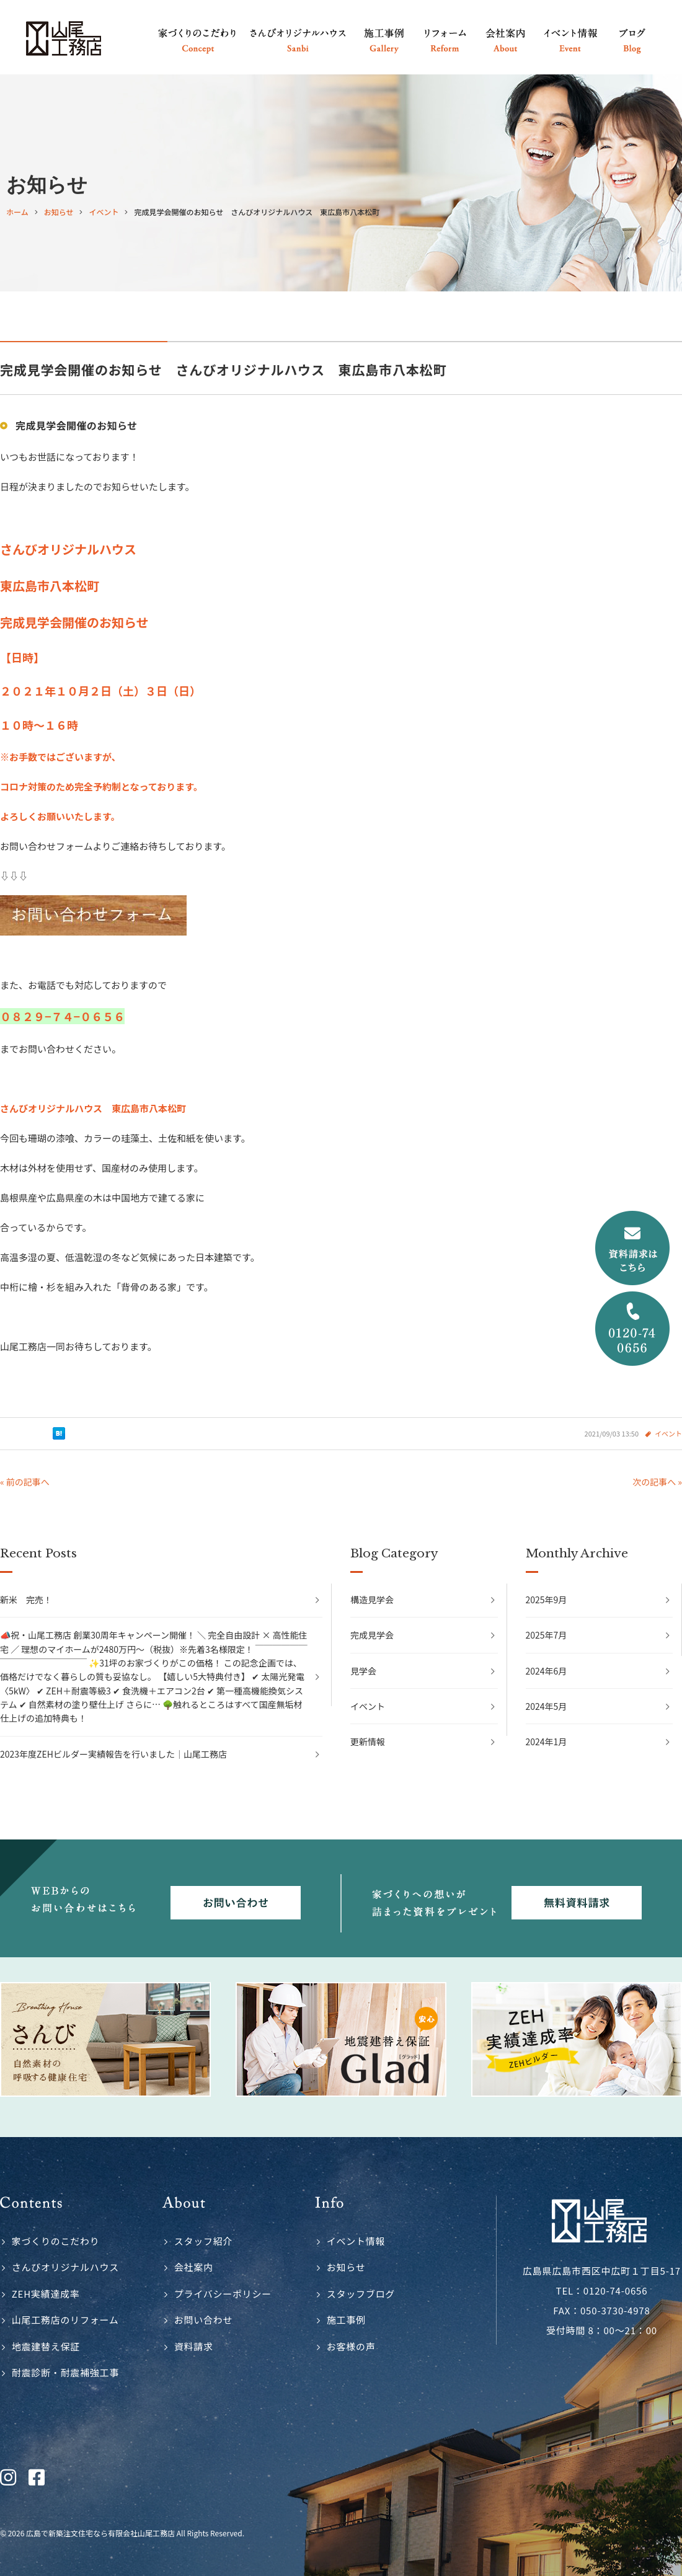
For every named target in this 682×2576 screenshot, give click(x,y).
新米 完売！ (26, 1599)
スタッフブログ (361, 2293)
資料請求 (193, 2346)
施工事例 (346, 2319)
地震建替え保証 (46, 2346)
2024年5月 (546, 1706)
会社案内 (193, 2266)
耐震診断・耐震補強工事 (65, 2372)
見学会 (363, 1671)
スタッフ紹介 (203, 2240)
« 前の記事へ (25, 1482)
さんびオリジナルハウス (65, 2266)
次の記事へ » (657, 1482)
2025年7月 (546, 1635)
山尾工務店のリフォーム (65, 2319)
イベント (668, 1433)
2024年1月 (546, 1741)
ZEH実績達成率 (46, 2293)
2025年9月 (546, 1599)
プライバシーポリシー (223, 2293)
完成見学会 (372, 1635)
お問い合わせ (203, 2319)
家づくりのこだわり (56, 2240)
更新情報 (367, 1741)
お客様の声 (351, 2346)
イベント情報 (356, 2240)
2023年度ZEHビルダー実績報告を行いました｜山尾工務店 (113, 1754)
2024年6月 (546, 1671)
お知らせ (346, 2266)
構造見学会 (372, 1599)
